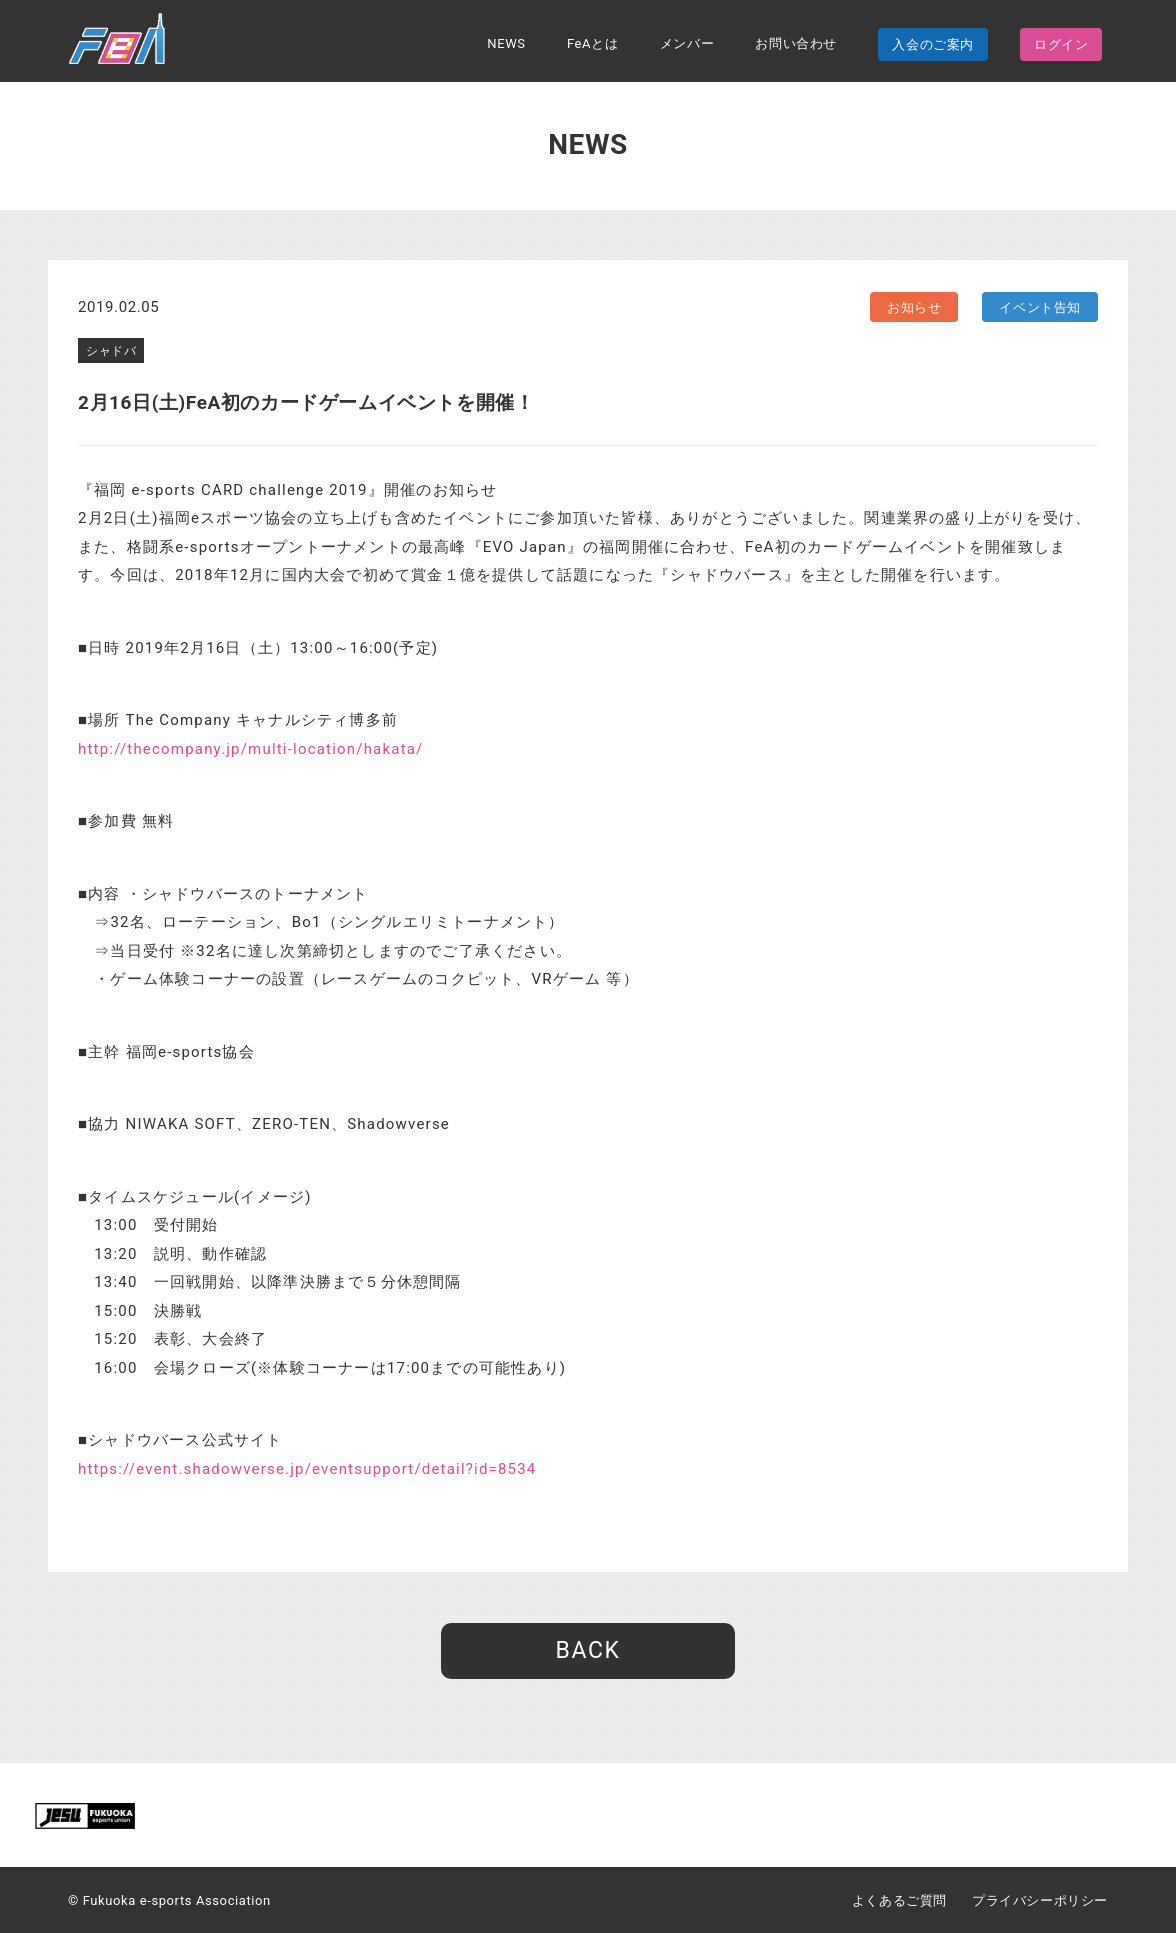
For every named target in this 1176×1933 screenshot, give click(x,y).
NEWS (506, 43)
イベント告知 (1040, 307)
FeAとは (592, 43)
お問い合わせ (796, 43)
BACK (587, 1650)
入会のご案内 (933, 44)
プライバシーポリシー (1040, 1900)
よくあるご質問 (899, 1900)
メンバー (687, 43)
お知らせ (914, 307)
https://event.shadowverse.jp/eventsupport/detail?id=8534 (307, 1469)
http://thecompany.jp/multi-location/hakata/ (251, 749)
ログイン (1061, 44)
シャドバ (111, 351)
